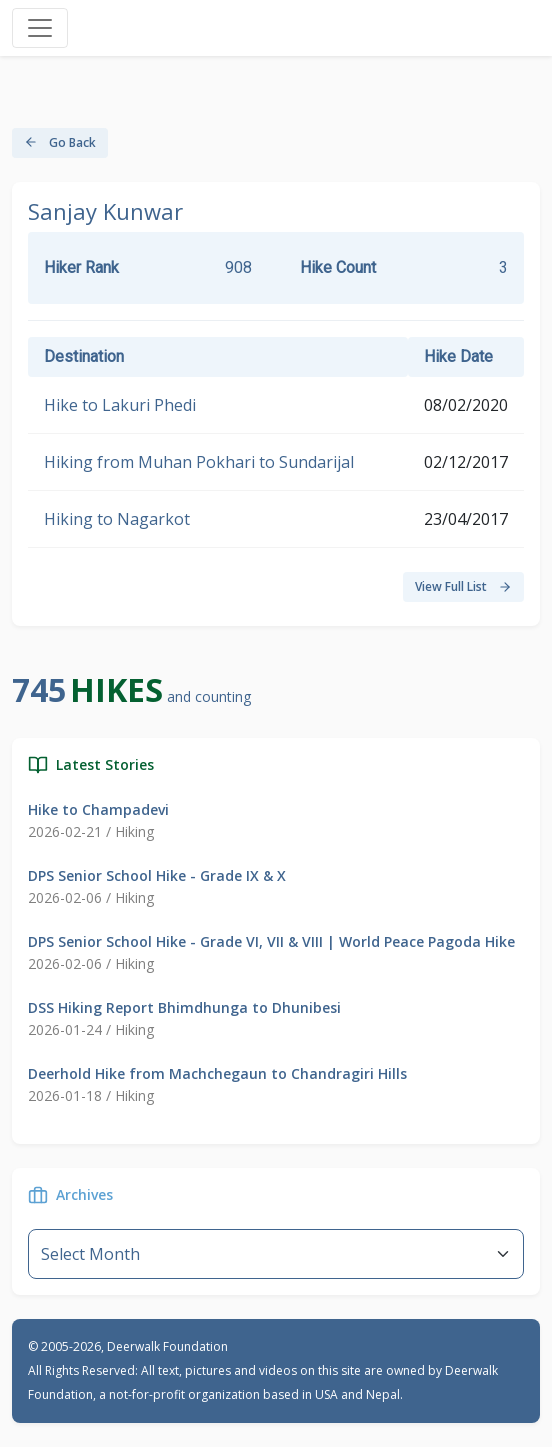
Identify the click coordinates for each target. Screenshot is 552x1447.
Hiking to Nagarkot (117, 519)
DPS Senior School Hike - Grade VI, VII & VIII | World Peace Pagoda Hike (271, 941)
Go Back (60, 142)
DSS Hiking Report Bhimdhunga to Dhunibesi (184, 1007)
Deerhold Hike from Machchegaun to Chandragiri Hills (217, 1073)
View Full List (463, 586)
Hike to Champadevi (98, 809)
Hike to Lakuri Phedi (120, 405)
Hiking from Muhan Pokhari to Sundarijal (199, 462)
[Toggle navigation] (40, 28)
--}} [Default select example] (276, 1254)
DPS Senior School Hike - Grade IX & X (157, 875)
